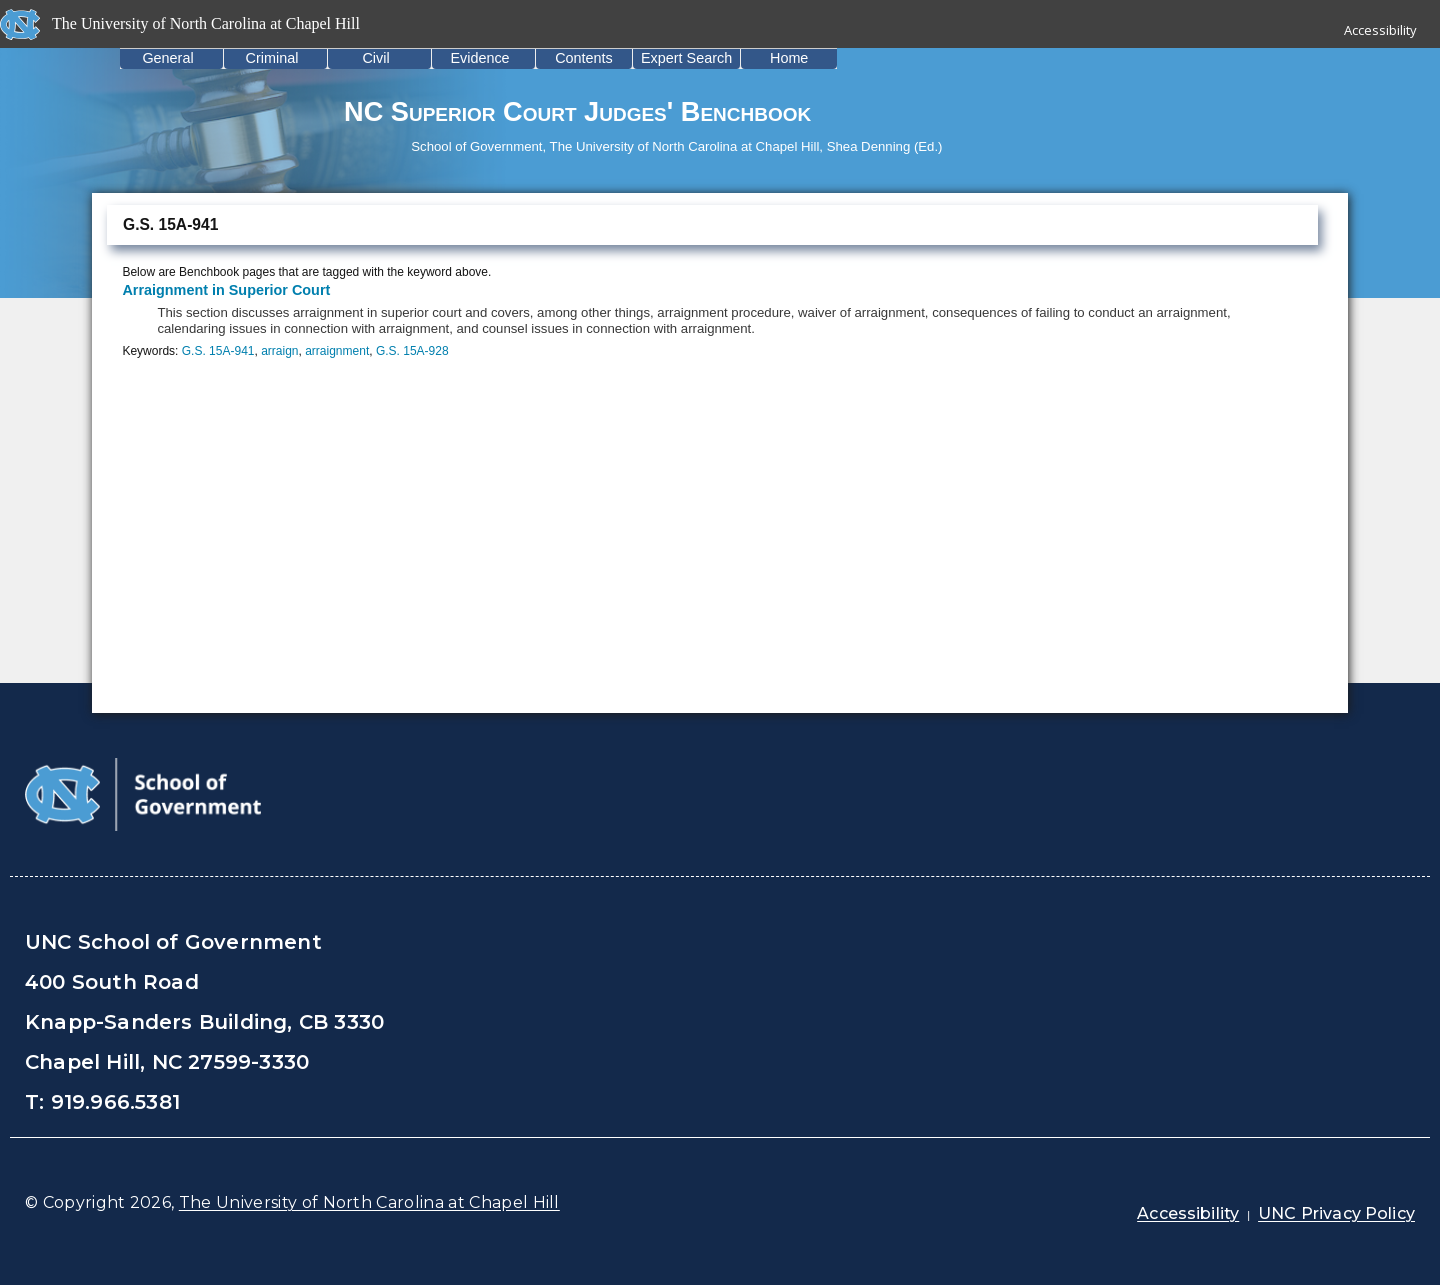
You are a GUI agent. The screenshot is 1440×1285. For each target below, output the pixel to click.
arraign (279, 351)
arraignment (337, 351)
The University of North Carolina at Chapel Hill (369, 1202)
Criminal (272, 58)
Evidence (479, 58)
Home (789, 58)
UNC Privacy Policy (1336, 1213)
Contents (584, 58)
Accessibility (1380, 30)
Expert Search (686, 58)
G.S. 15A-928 (412, 351)
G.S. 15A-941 (218, 351)
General (167, 58)
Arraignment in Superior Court (226, 290)
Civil (375, 58)
